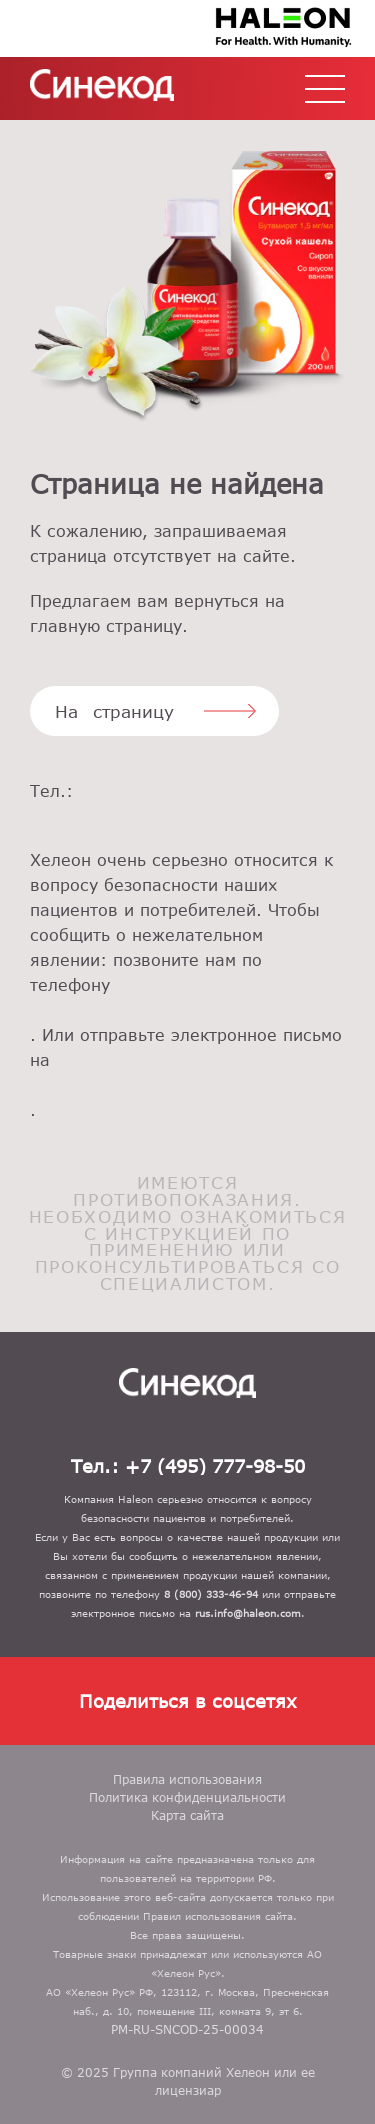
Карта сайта (187, 1815)
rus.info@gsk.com (187, 1085)
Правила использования (187, 1779)
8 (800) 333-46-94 (187, 1010)
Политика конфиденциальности (187, 1797)
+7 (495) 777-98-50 (187, 816)
